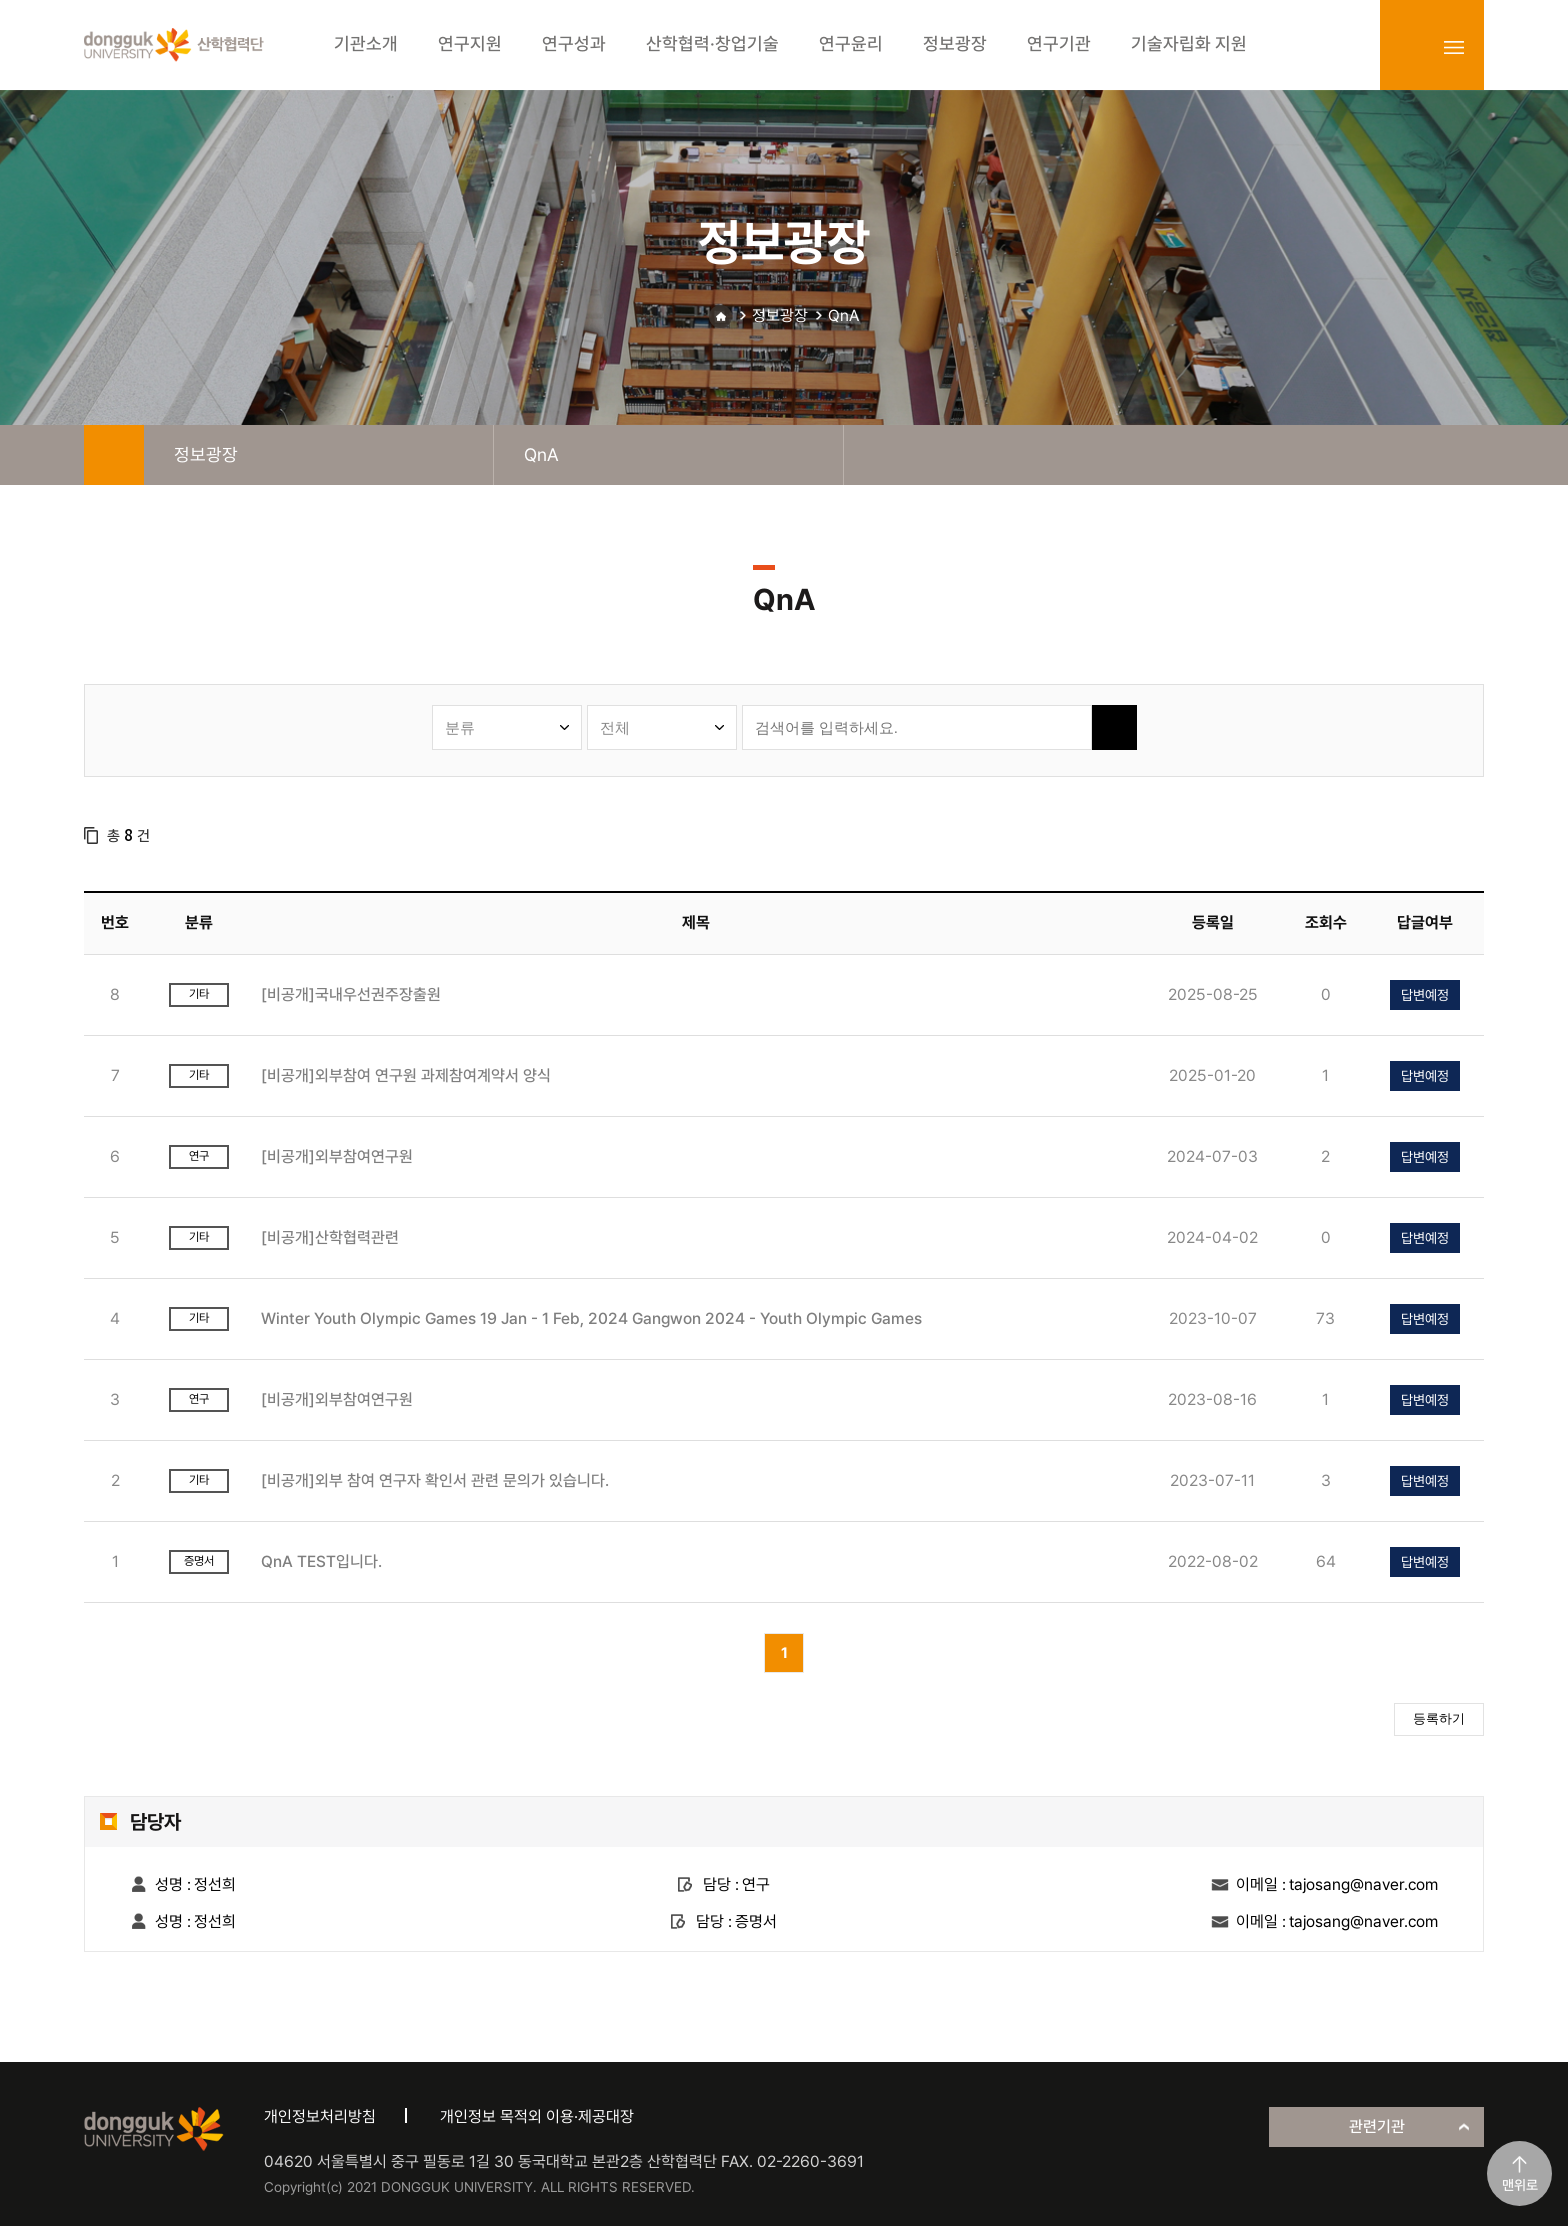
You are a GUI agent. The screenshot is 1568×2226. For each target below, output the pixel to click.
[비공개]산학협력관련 (330, 1237)
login (1410, 47)
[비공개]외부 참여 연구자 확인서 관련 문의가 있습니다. (435, 1480)
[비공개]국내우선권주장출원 (351, 994)
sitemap (1454, 47)
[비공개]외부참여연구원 (337, 1156)
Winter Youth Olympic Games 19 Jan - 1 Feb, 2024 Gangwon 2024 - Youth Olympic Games (591, 1318)
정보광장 (780, 315)
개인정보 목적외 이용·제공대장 (537, 2116)
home (114, 455)
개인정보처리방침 (320, 2116)
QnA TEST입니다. (321, 1561)
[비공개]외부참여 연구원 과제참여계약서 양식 (406, 1075)
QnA (843, 315)
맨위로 (1520, 2185)
